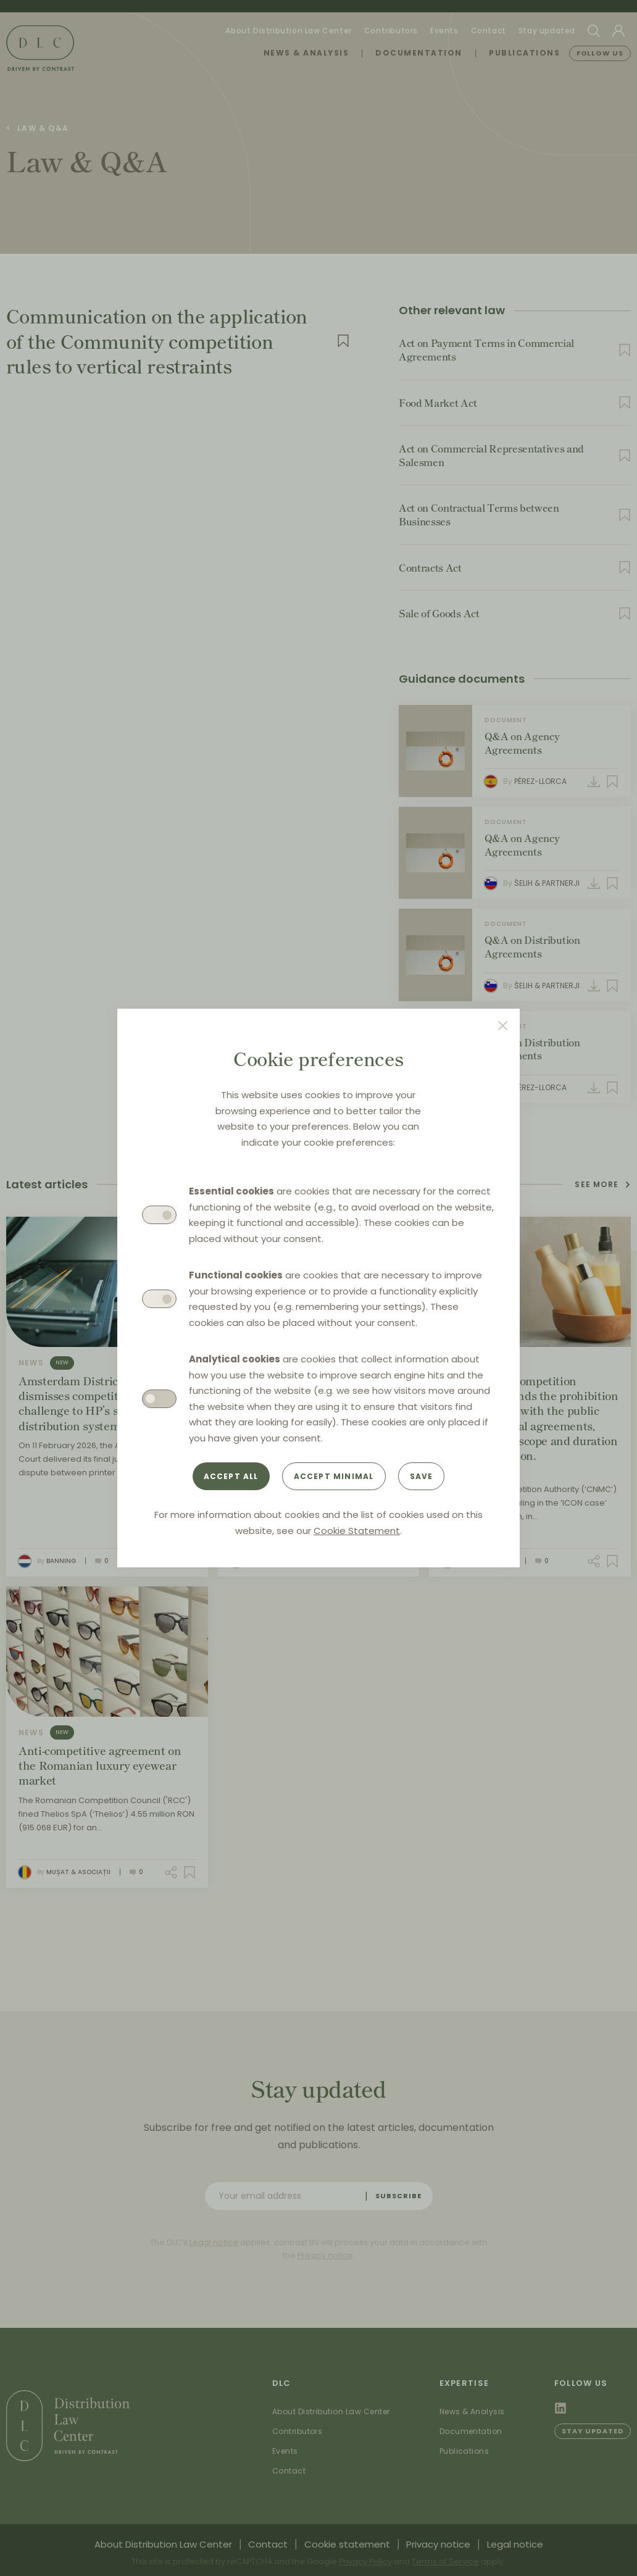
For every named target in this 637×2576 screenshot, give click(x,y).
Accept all (231, 1476)
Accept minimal (334, 1476)
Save (421, 1476)
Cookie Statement (357, 1530)
